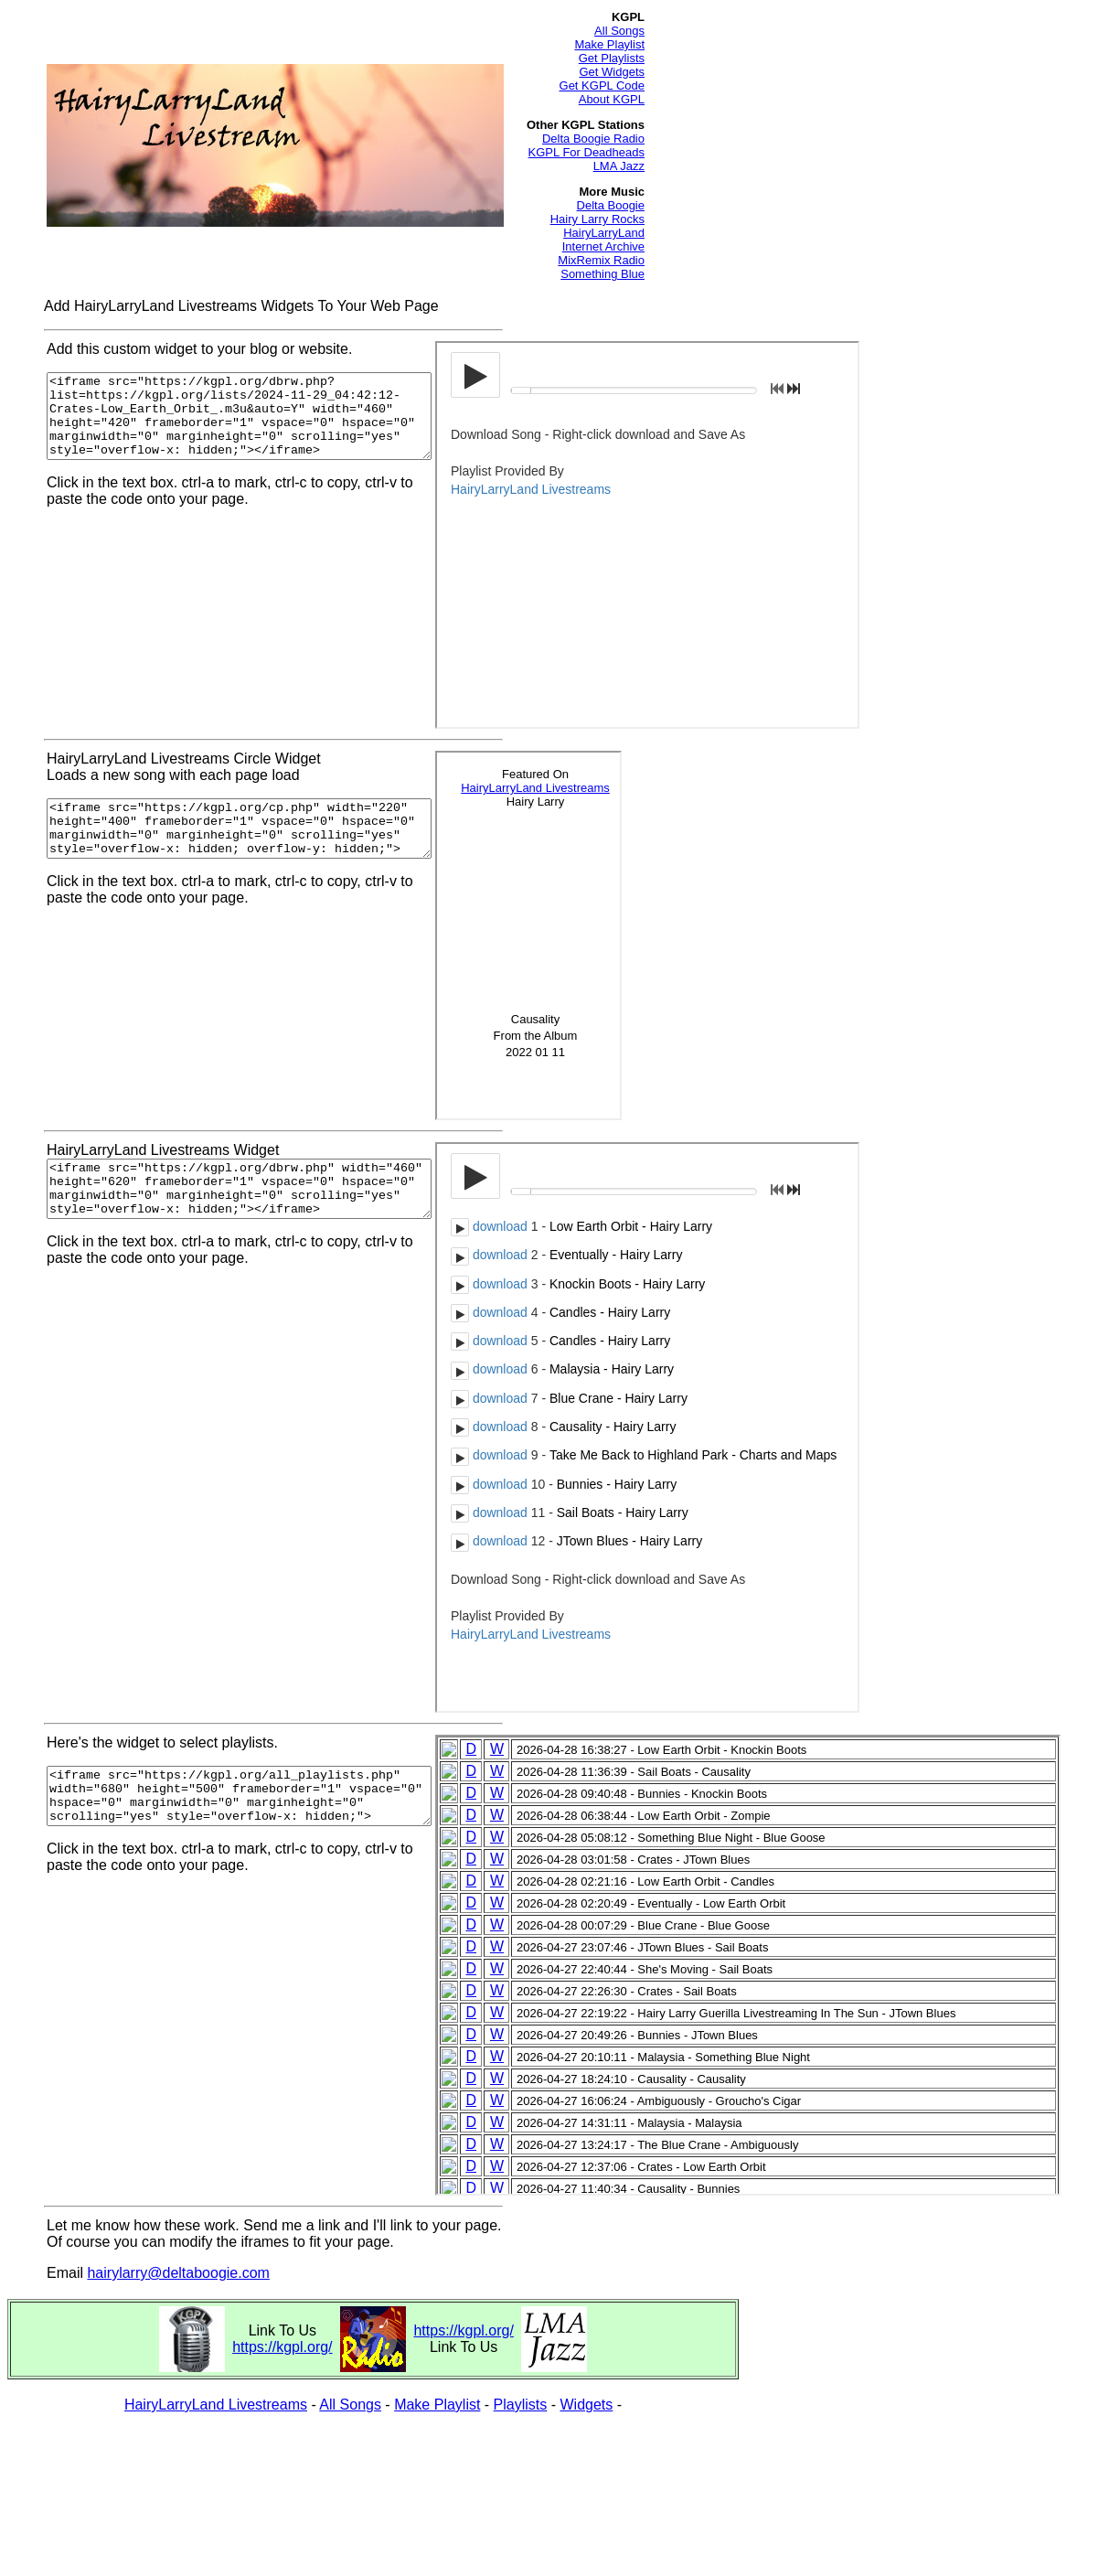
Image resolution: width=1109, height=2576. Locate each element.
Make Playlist (609, 44)
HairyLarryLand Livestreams (215, 2404)
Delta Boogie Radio (593, 138)
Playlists (521, 2404)
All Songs (619, 30)
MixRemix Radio (601, 260)
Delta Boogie (611, 205)
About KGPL (612, 99)
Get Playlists (612, 58)
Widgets (586, 2404)
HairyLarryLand (604, 233)
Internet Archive (603, 246)
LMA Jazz (619, 166)
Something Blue (602, 274)
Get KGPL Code (602, 85)
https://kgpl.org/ (282, 2347)
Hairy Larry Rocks (597, 219)
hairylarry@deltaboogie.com (178, 2273)
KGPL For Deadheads (586, 152)
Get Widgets (612, 72)
